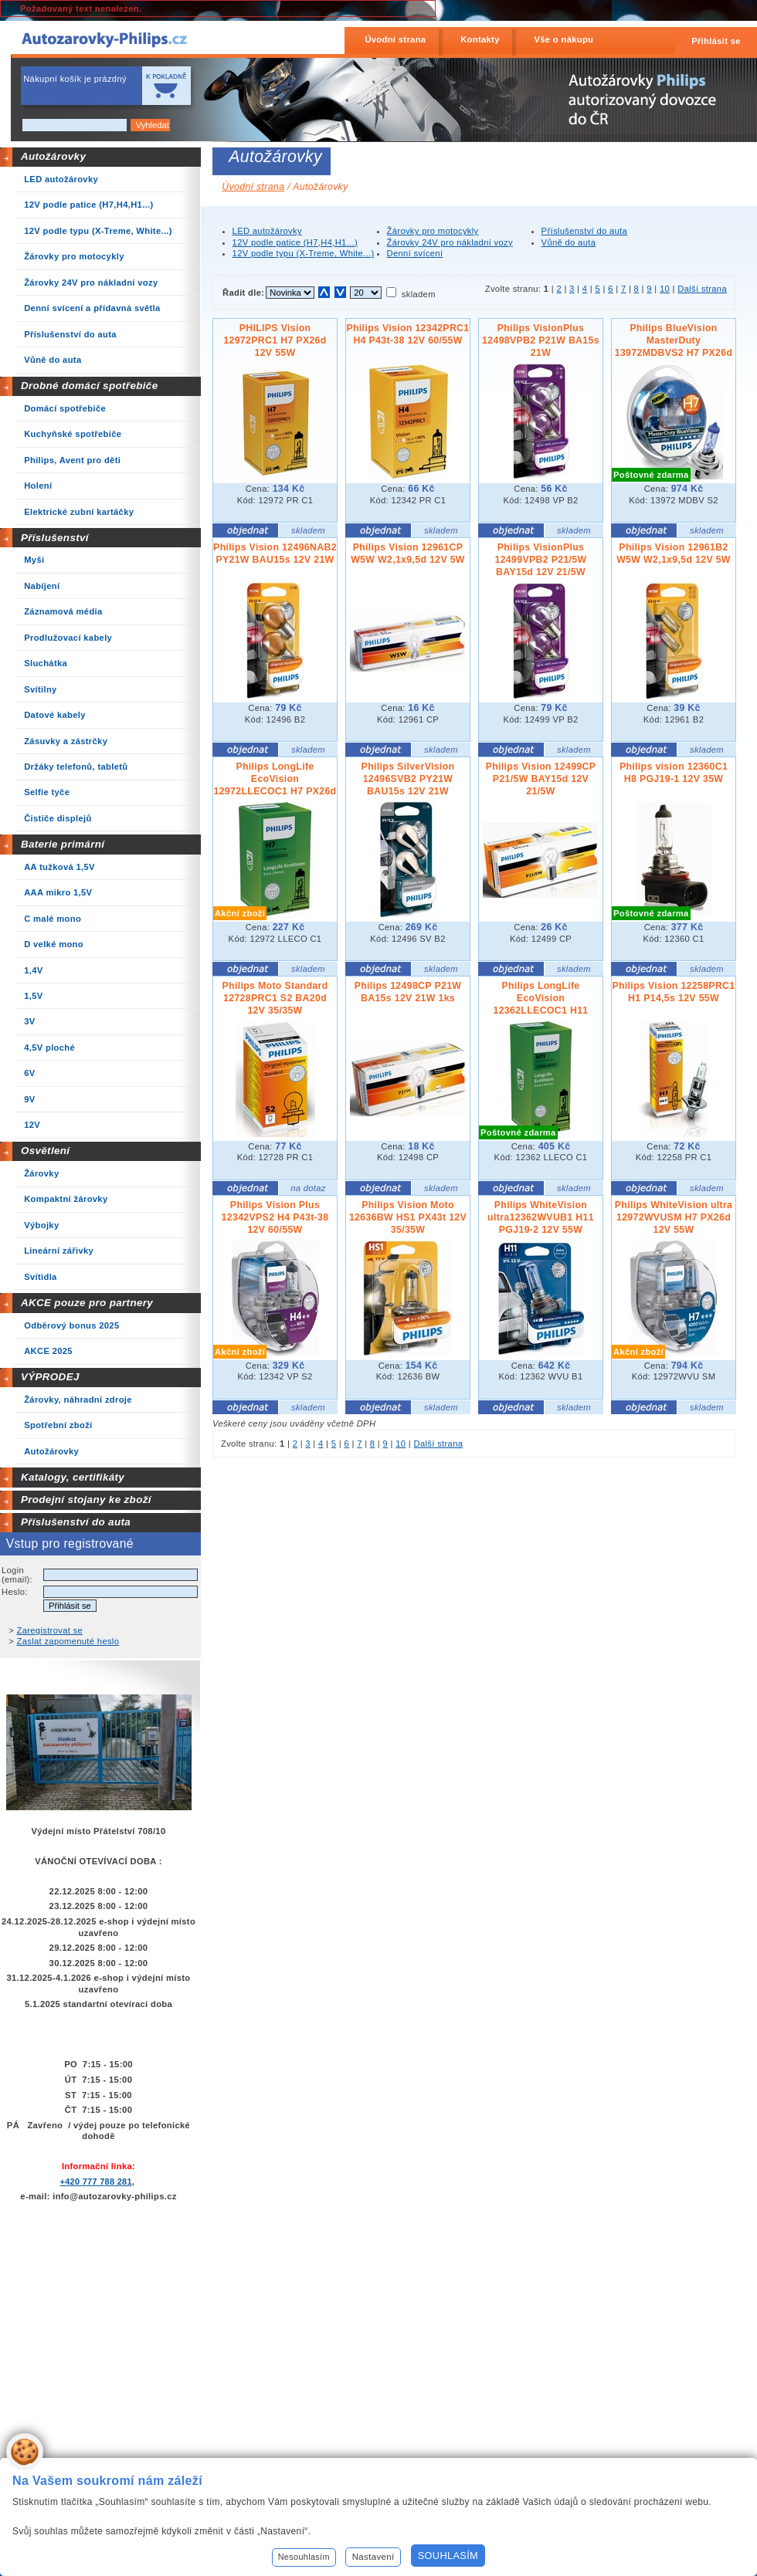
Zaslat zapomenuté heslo (68, 1641)
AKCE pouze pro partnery (87, 1302)
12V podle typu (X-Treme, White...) (304, 253)
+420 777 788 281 (95, 2181)
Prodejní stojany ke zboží (86, 1499)
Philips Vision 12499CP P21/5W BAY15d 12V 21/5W (541, 779)
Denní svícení (415, 253)
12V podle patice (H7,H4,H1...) (295, 242)
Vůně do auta (568, 242)
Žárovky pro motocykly (433, 230)
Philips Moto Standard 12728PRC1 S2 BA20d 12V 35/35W (275, 998)
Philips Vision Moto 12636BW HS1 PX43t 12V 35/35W (408, 1217)
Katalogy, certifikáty (72, 1477)
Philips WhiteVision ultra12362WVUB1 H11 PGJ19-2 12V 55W (540, 1217)
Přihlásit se (716, 41)
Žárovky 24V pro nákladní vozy (450, 242)
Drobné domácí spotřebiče (89, 385)
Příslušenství (55, 537)
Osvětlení (45, 1150)
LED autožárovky (267, 230)
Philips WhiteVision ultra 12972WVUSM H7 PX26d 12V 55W (674, 1217)
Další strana (702, 288)
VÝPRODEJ (50, 1377)
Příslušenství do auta (76, 1522)
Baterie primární (62, 844)
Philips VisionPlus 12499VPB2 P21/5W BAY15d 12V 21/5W (541, 559)
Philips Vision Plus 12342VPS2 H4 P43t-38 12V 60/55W (275, 1217)
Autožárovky (53, 156)
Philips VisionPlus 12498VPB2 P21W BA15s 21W (540, 340)
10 (665, 288)
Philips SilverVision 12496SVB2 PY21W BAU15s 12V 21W (408, 779)
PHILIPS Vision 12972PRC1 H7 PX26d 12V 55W (274, 340)
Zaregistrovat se (50, 1630)
